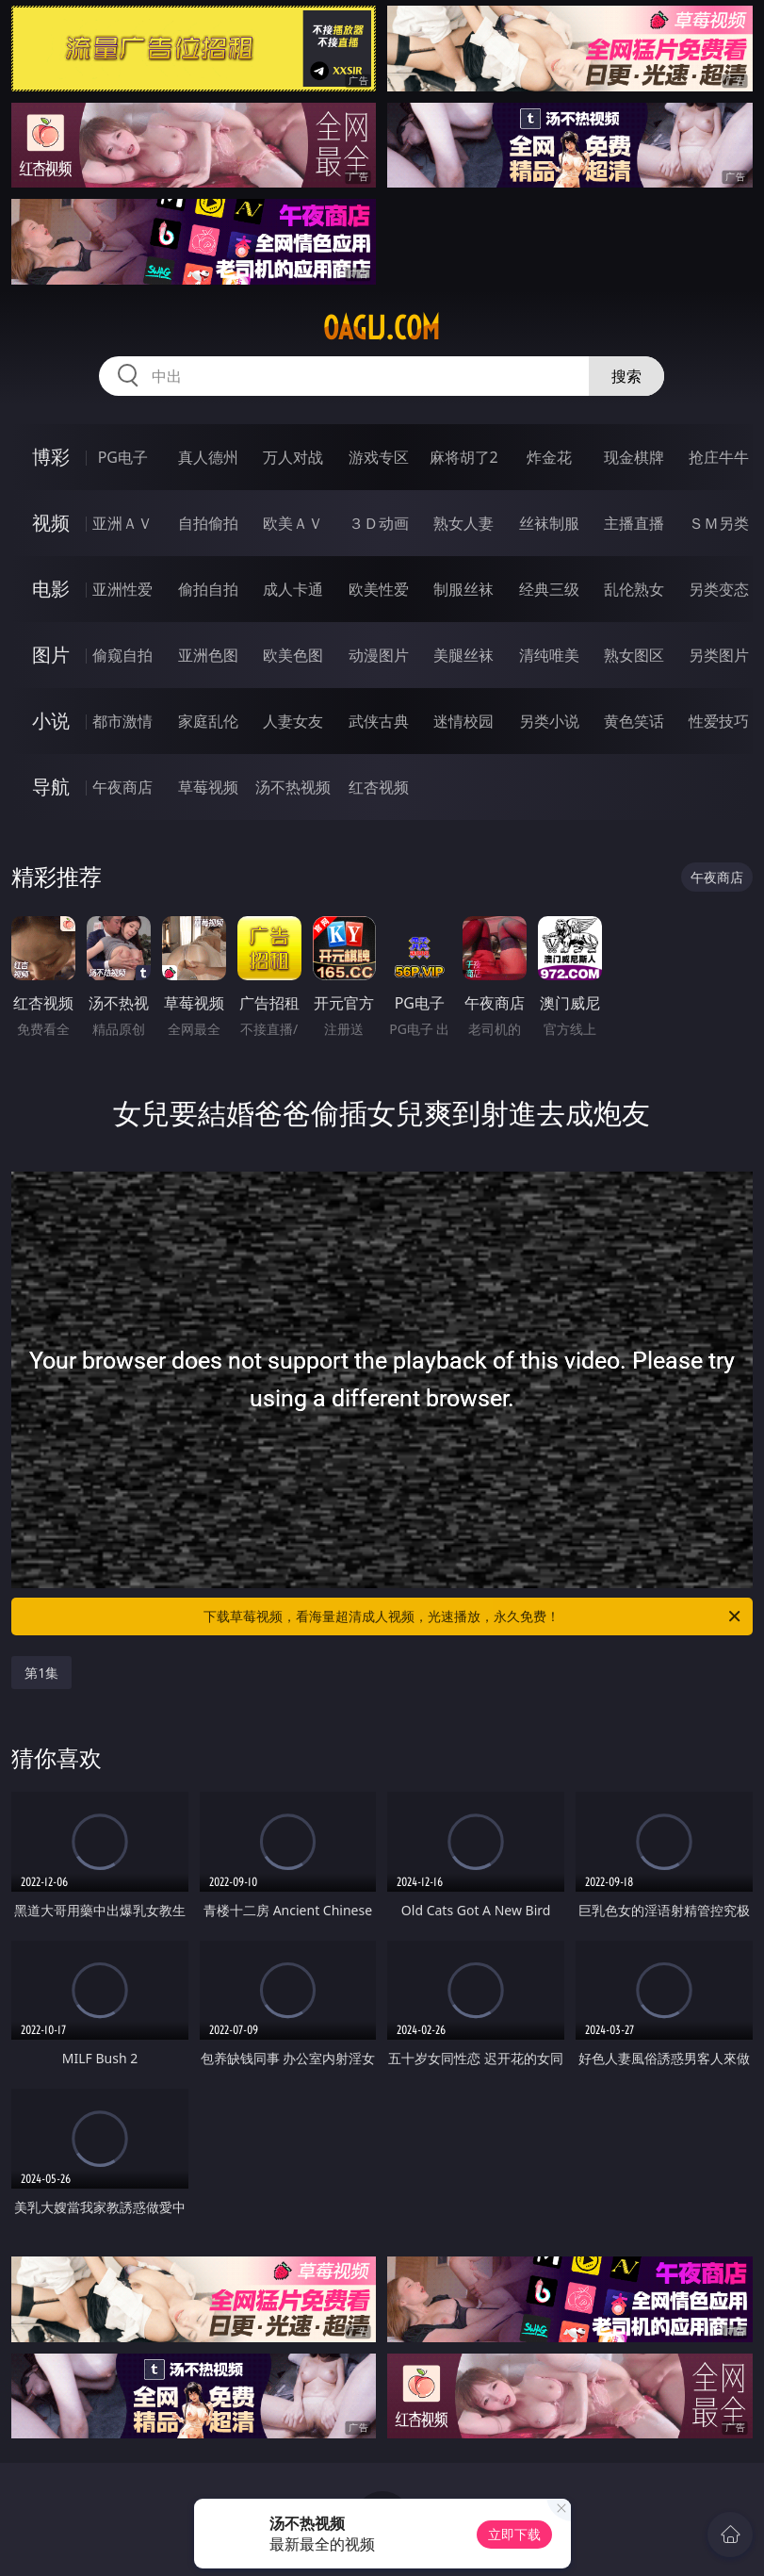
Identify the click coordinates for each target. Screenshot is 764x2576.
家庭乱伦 (208, 721)
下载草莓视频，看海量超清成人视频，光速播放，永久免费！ (472, 1616)
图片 (51, 654)
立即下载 (514, 2534)
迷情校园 (463, 721)
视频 (51, 522)
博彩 (51, 456)
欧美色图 (293, 655)
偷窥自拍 (122, 655)
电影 (51, 588)
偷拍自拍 (208, 589)
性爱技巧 (719, 721)
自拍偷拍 (208, 523)
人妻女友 (293, 721)
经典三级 (549, 589)
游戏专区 (379, 457)
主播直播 (634, 523)
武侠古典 (379, 721)
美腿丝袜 (463, 655)
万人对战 (293, 457)
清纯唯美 (549, 655)
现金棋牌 (634, 457)
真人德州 (208, 457)
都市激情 (122, 721)
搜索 (626, 376)
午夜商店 (122, 787)
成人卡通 (293, 589)
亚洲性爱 (122, 589)
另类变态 (719, 589)
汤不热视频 (293, 787)
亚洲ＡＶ (122, 523)
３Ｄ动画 (379, 523)
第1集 (41, 1673)
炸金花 (549, 457)
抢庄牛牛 (719, 457)
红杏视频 (379, 787)
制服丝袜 (463, 589)
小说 (51, 720)
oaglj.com (381, 328)
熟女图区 (634, 655)
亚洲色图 (208, 655)
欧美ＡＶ (293, 523)
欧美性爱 (379, 589)
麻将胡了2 (464, 457)
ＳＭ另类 (719, 523)
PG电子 (123, 457)
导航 (51, 786)
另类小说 (549, 721)
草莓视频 (208, 787)
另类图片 (719, 655)
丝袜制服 (549, 523)
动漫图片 (379, 655)
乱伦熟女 (634, 589)
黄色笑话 (634, 721)
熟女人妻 (463, 523)
